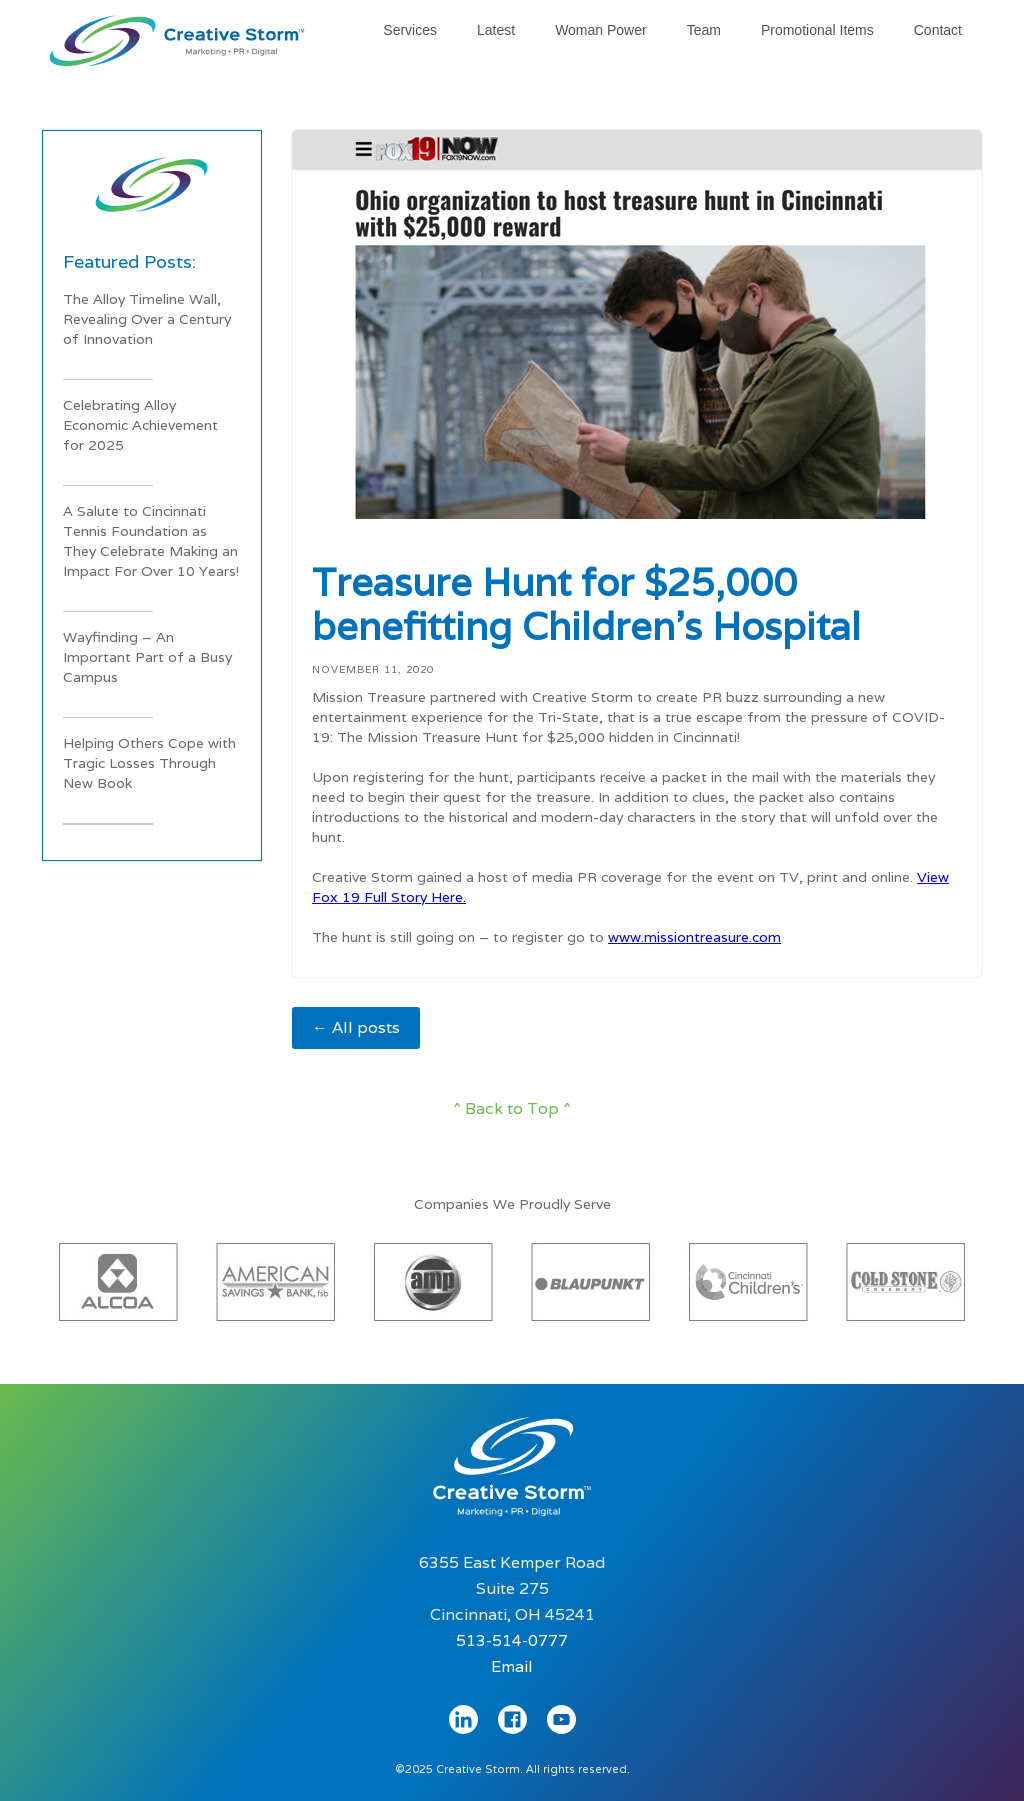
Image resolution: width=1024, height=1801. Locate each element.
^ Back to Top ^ (512, 1108)
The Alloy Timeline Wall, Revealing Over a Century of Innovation (147, 319)
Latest (496, 30)
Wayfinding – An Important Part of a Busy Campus (147, 657)
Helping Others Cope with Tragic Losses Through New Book (149, 763)
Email (512, 1666)
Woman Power (601, 30)
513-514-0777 (512, 1640)
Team (704, 30)
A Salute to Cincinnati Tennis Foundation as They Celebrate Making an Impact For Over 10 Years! (151, 541)
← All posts (356, 1027)
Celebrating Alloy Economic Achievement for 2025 (140, 425)
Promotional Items (817, 30)
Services (410, 30)
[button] (82, 1276)
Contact (938, 30)
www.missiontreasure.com (694, 937)
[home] (177, 36)
